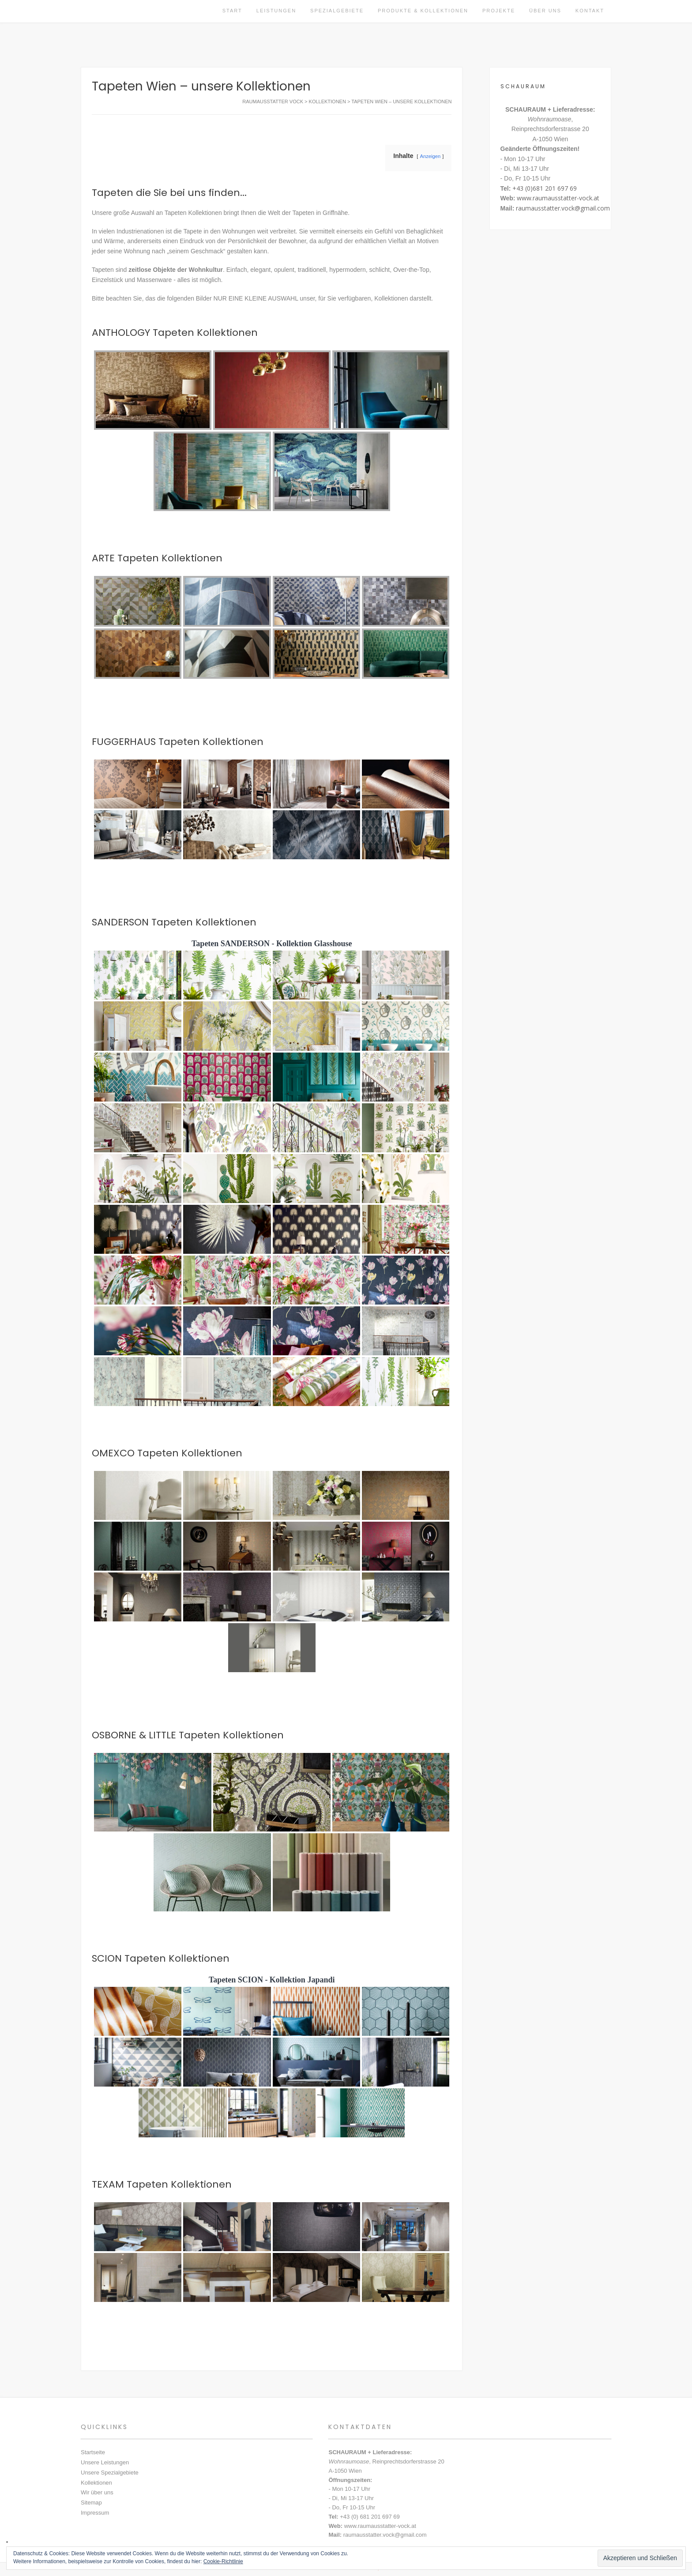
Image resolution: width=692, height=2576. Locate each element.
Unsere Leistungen (105, 2462)
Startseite (93, 2452)
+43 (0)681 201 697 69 (544, 188)
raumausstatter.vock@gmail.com (563, 208)
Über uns (545, 10)
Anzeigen (430, 156)
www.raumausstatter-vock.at (558, 198)
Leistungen (276, 10)
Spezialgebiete (337, 10)
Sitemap (91, 2502)
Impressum (95, 2512)
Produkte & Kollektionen (423, 10)
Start (232, 10)
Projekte (498, 10)
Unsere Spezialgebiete (110, 2472)
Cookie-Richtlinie (223, 2561)
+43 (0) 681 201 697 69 (370, 2516)
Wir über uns (97, 2492)
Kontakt (589, 10)
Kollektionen (96, 2482)
